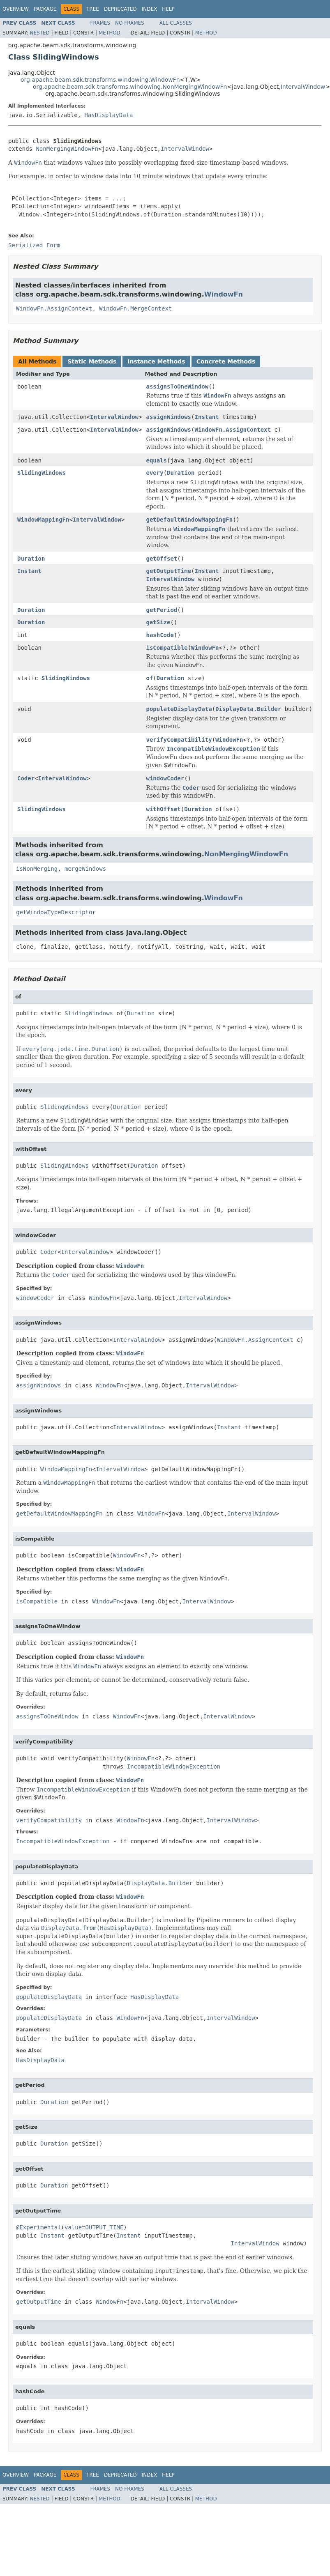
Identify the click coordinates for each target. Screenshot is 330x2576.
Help (168, 9)
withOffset (163, 809)
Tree (92, 9)
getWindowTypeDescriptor (56, 912)
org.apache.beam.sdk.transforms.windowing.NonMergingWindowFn (130, 86)
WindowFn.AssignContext (54, 308)
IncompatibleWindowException (174, 1766)
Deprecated (120, 9)
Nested (39, 33)
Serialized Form (34, 245)
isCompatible (166, 647)
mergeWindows (85, 868)
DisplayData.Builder (248, 709)
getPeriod (161, 610)
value (73, 2227)
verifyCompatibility (179, 739)
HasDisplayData (108, 115)
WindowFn (223, 294)
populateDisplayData (179, 709)
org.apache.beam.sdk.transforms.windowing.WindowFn (100, 79)
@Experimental (38, 2227)
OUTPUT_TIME (104, 2227)
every (154, 472)
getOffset (161, 558)
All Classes (175, 23)
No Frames (129, 23)
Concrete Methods (226, 361)
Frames (100, 23)
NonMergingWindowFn (67, 148)
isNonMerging (37, 868)
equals (156, 460)
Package (45, 9)
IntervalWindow (303, 86)
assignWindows (168, 417)
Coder (26, 778)
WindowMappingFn (43, 519)
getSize (158, 622)
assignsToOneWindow (177, 386)
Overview (15, 9)
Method (109, 33)
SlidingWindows (41, 472)
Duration (180, 472)
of (149, 678)
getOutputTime (168, 571)
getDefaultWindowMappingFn (189, 519)
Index (149, 9)
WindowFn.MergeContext (135, 308)
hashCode (159, 635)
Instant (206, 417)
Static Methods (91, 361)
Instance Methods (156, 361)
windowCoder (165, 778)
